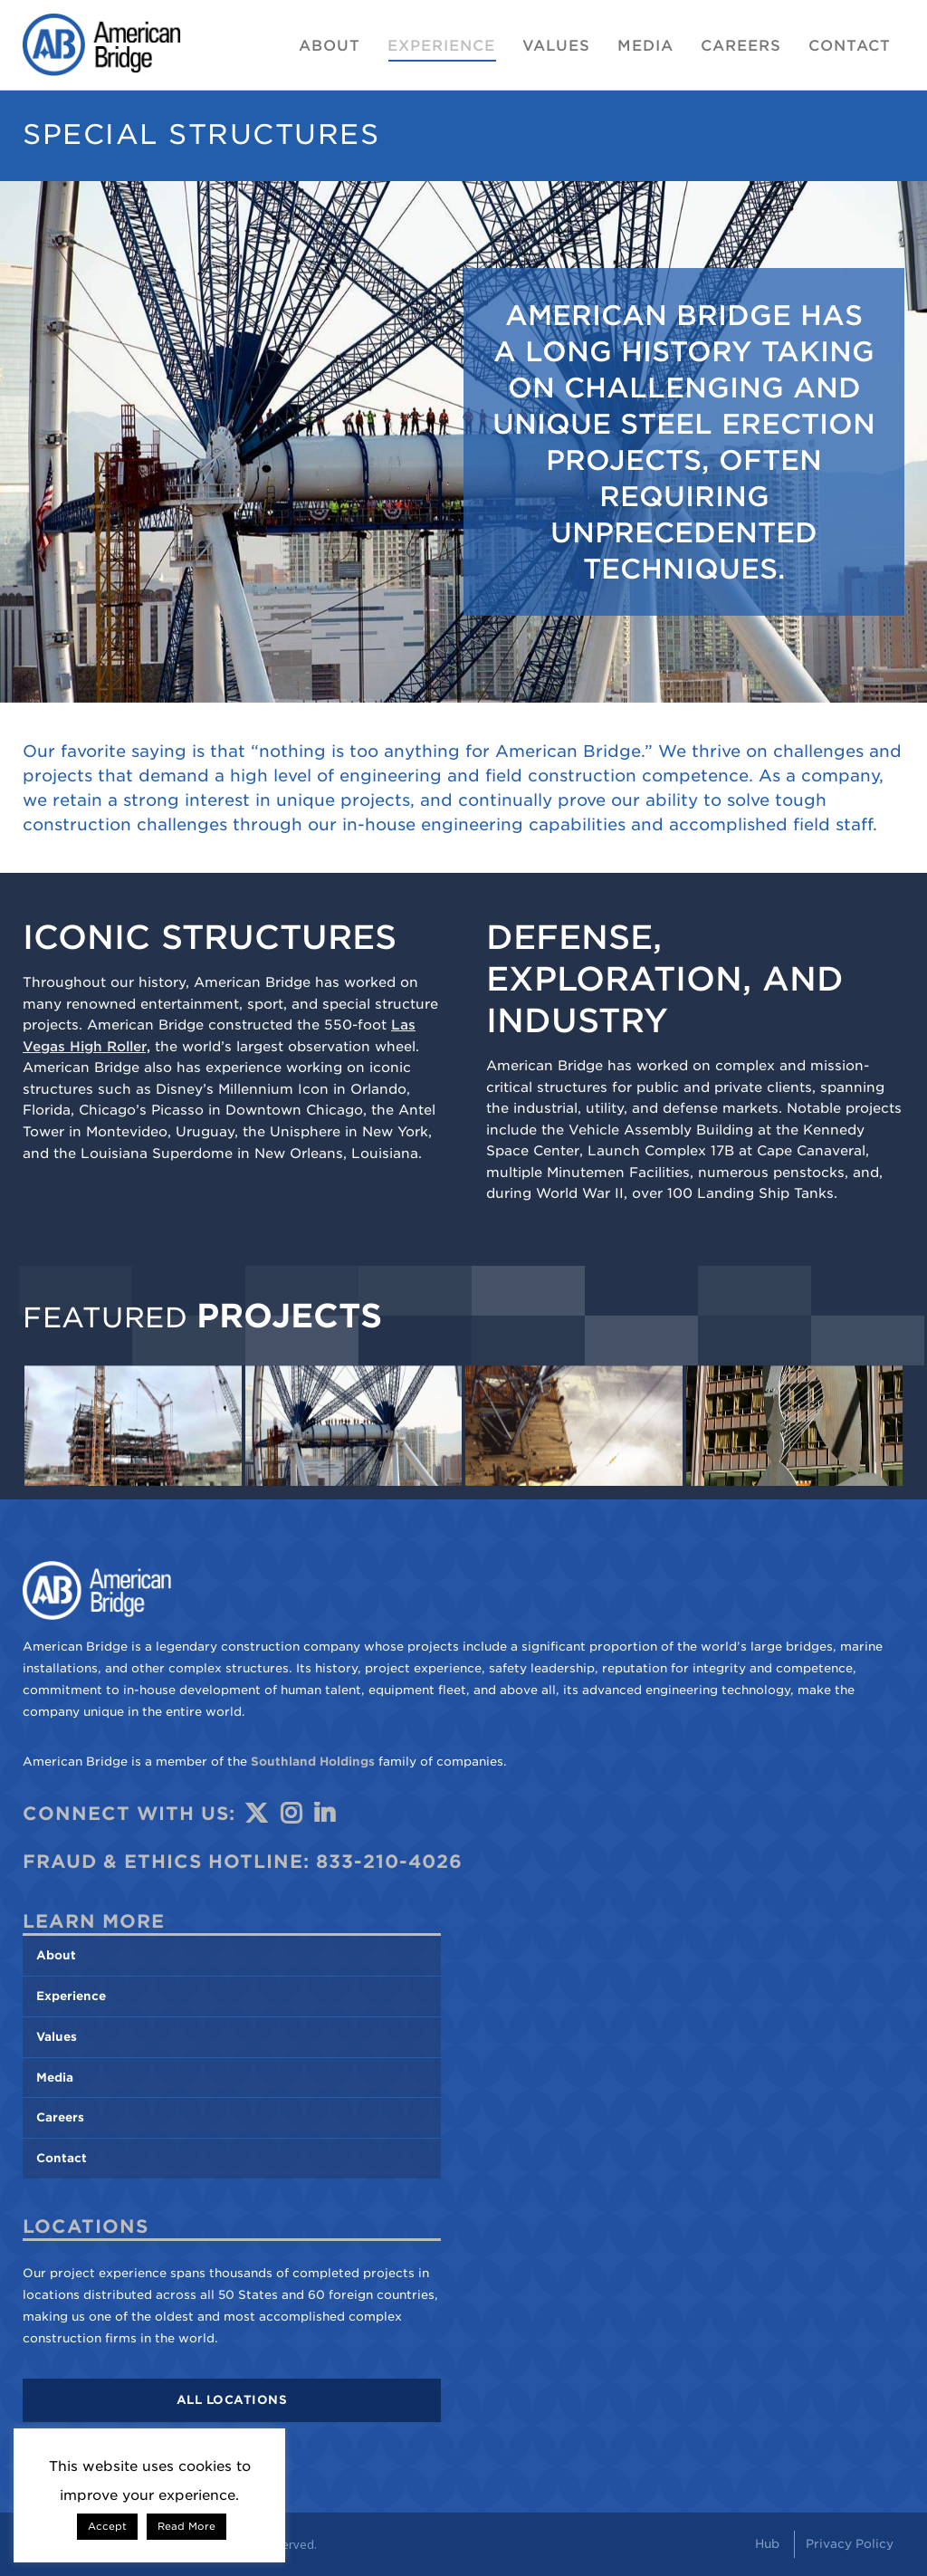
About (56, 1955)
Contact (61, 2158)
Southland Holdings (313, 1761)
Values (56, 2037)
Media (54, 2077)
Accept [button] (107, 2526)
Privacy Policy (850, 2544)
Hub (767, 2544)
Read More (186, 2526)
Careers (60, 2117)
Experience (71, 1996)
